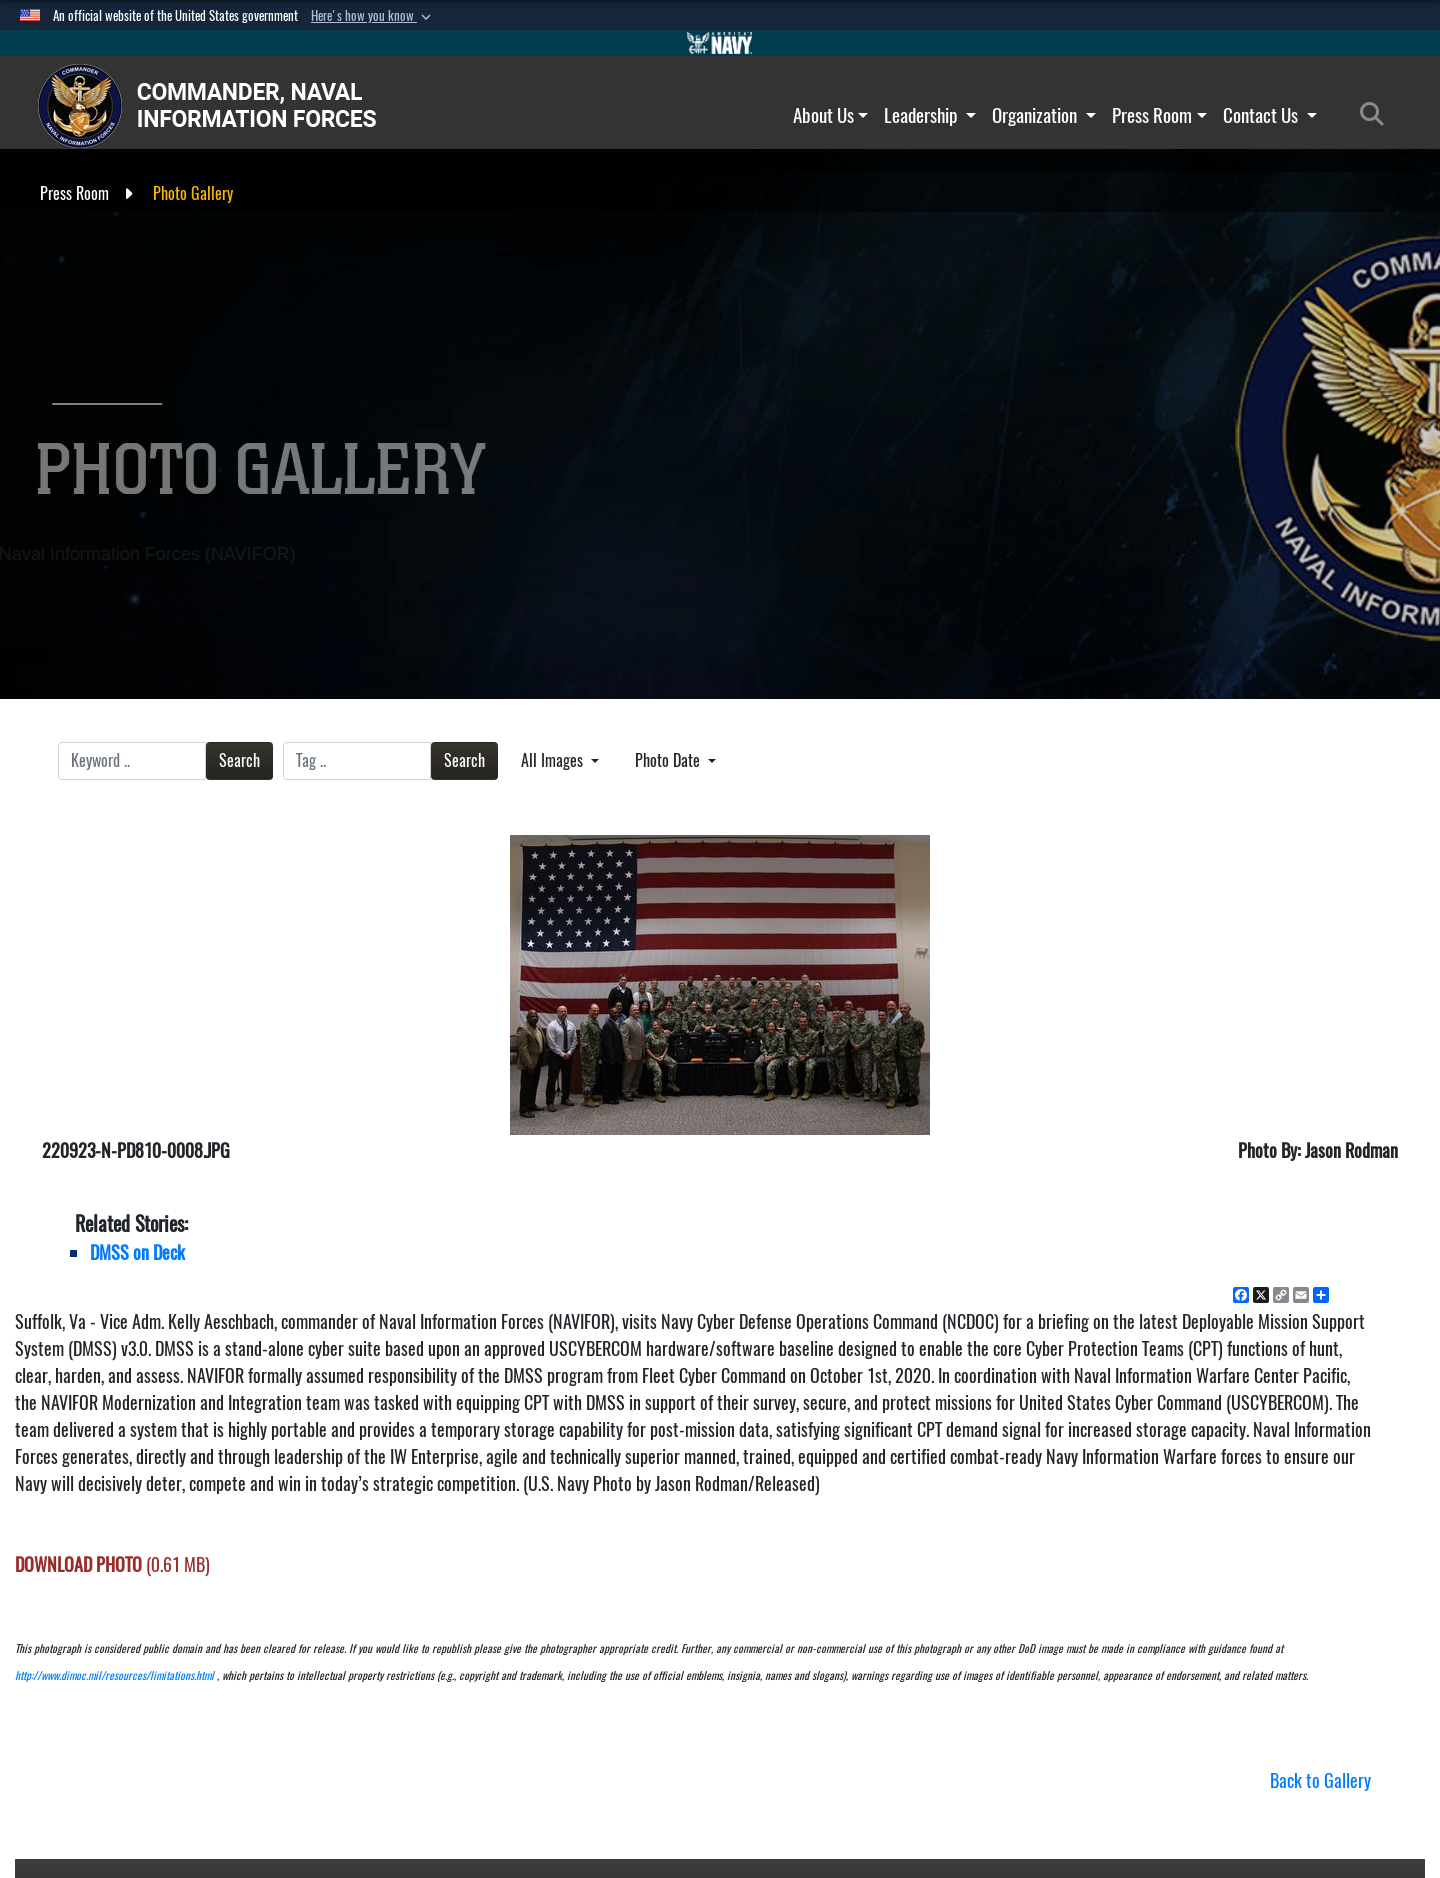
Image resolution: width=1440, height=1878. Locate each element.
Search (239, 760)
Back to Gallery (1320, 1780)
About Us (831, 115)
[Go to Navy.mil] (720, 43)
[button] (373, 16)
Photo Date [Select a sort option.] (669, 760)
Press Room (1159, 115)
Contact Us (1270, 115)
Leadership (930, 115)
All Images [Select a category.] (554, 760)
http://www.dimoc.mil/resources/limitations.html (114, 1675)
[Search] (1377, 115)
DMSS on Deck (137, 1252)
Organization (1044, 115)
